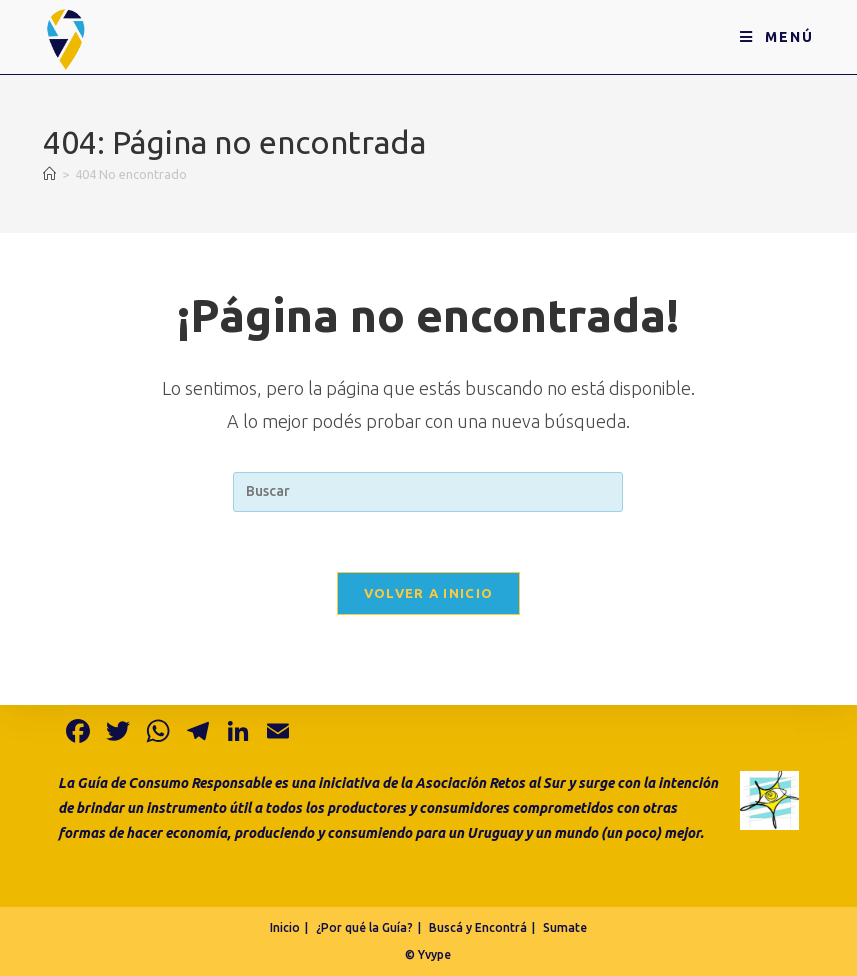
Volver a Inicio (429, 593)
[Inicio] (49, 174)
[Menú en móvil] (777, 37)
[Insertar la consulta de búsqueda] (428, 492)
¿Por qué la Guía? (364, 927)
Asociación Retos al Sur (490, 783)
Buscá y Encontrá (478, 927)
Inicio (285, 927)
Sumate (565, 927)
